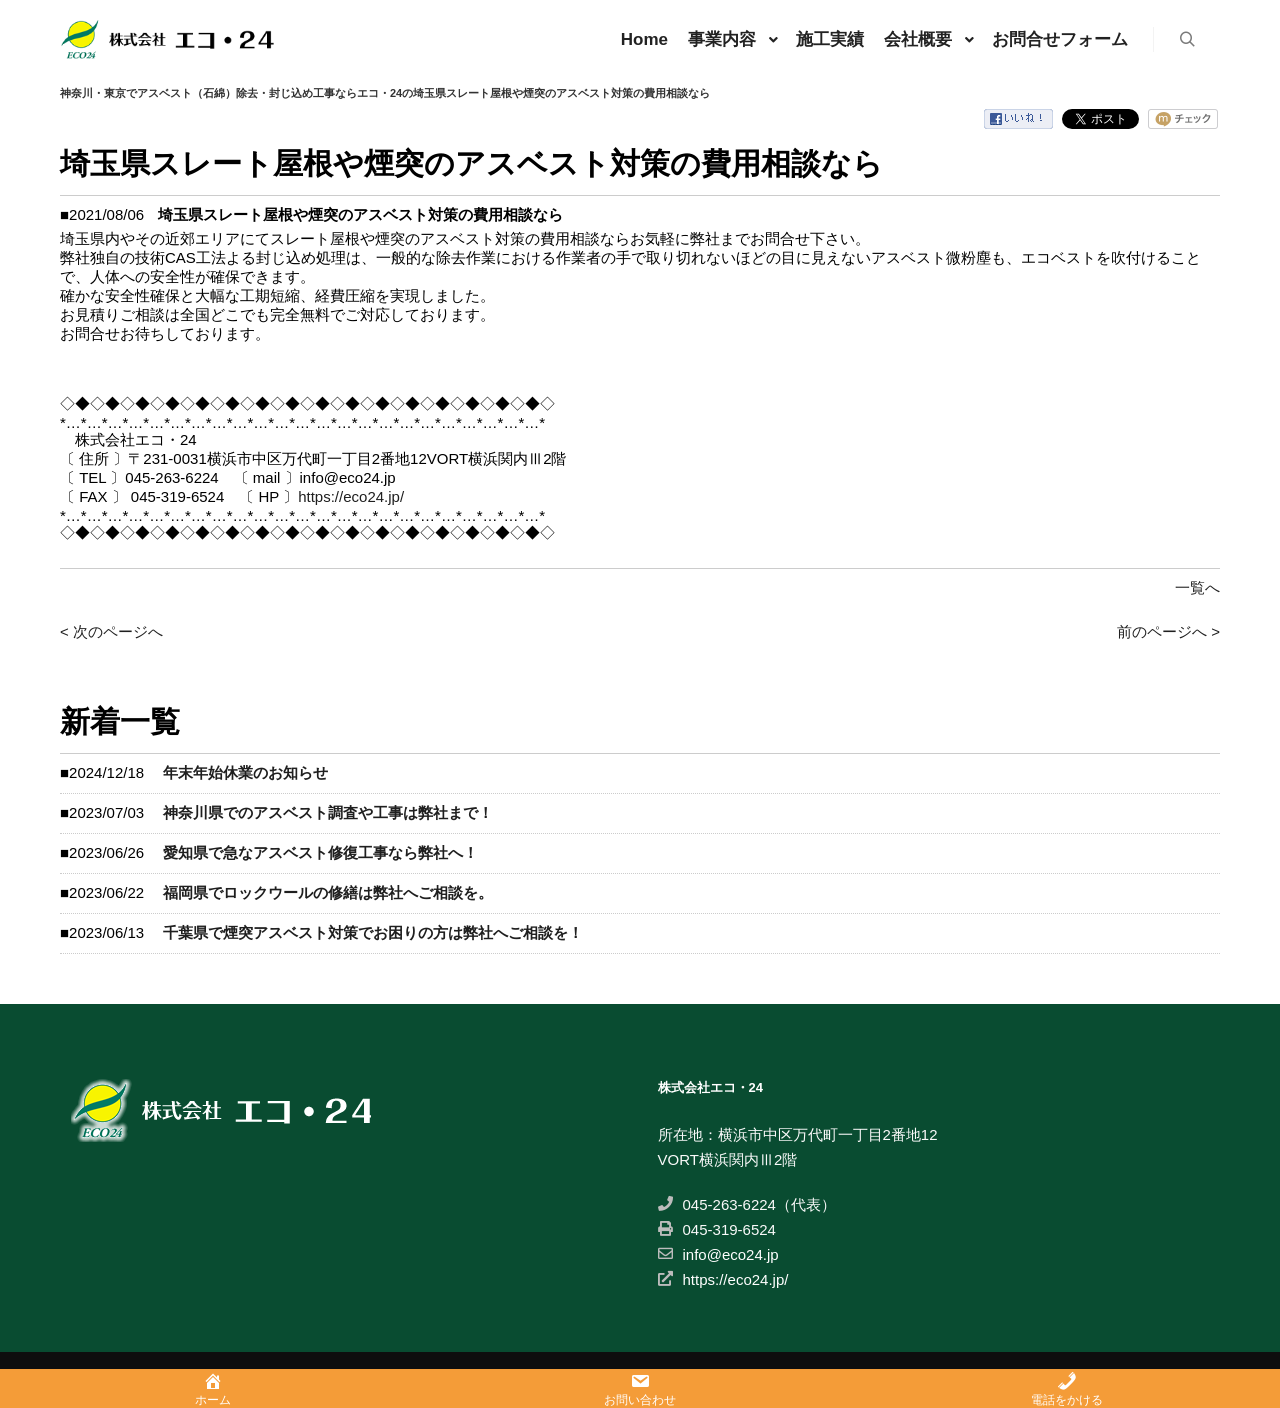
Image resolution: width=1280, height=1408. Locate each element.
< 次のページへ (111, 631)
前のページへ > (1168, 631)
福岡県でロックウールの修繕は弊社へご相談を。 (328, 892)
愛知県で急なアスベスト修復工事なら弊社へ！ (320, 852)
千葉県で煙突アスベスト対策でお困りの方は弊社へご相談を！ (373, 932)
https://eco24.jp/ (351, 496)
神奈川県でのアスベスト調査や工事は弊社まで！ (328, 812)
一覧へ (1197, 587)
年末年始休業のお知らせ (245, 772)
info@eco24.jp (718, 1254)
